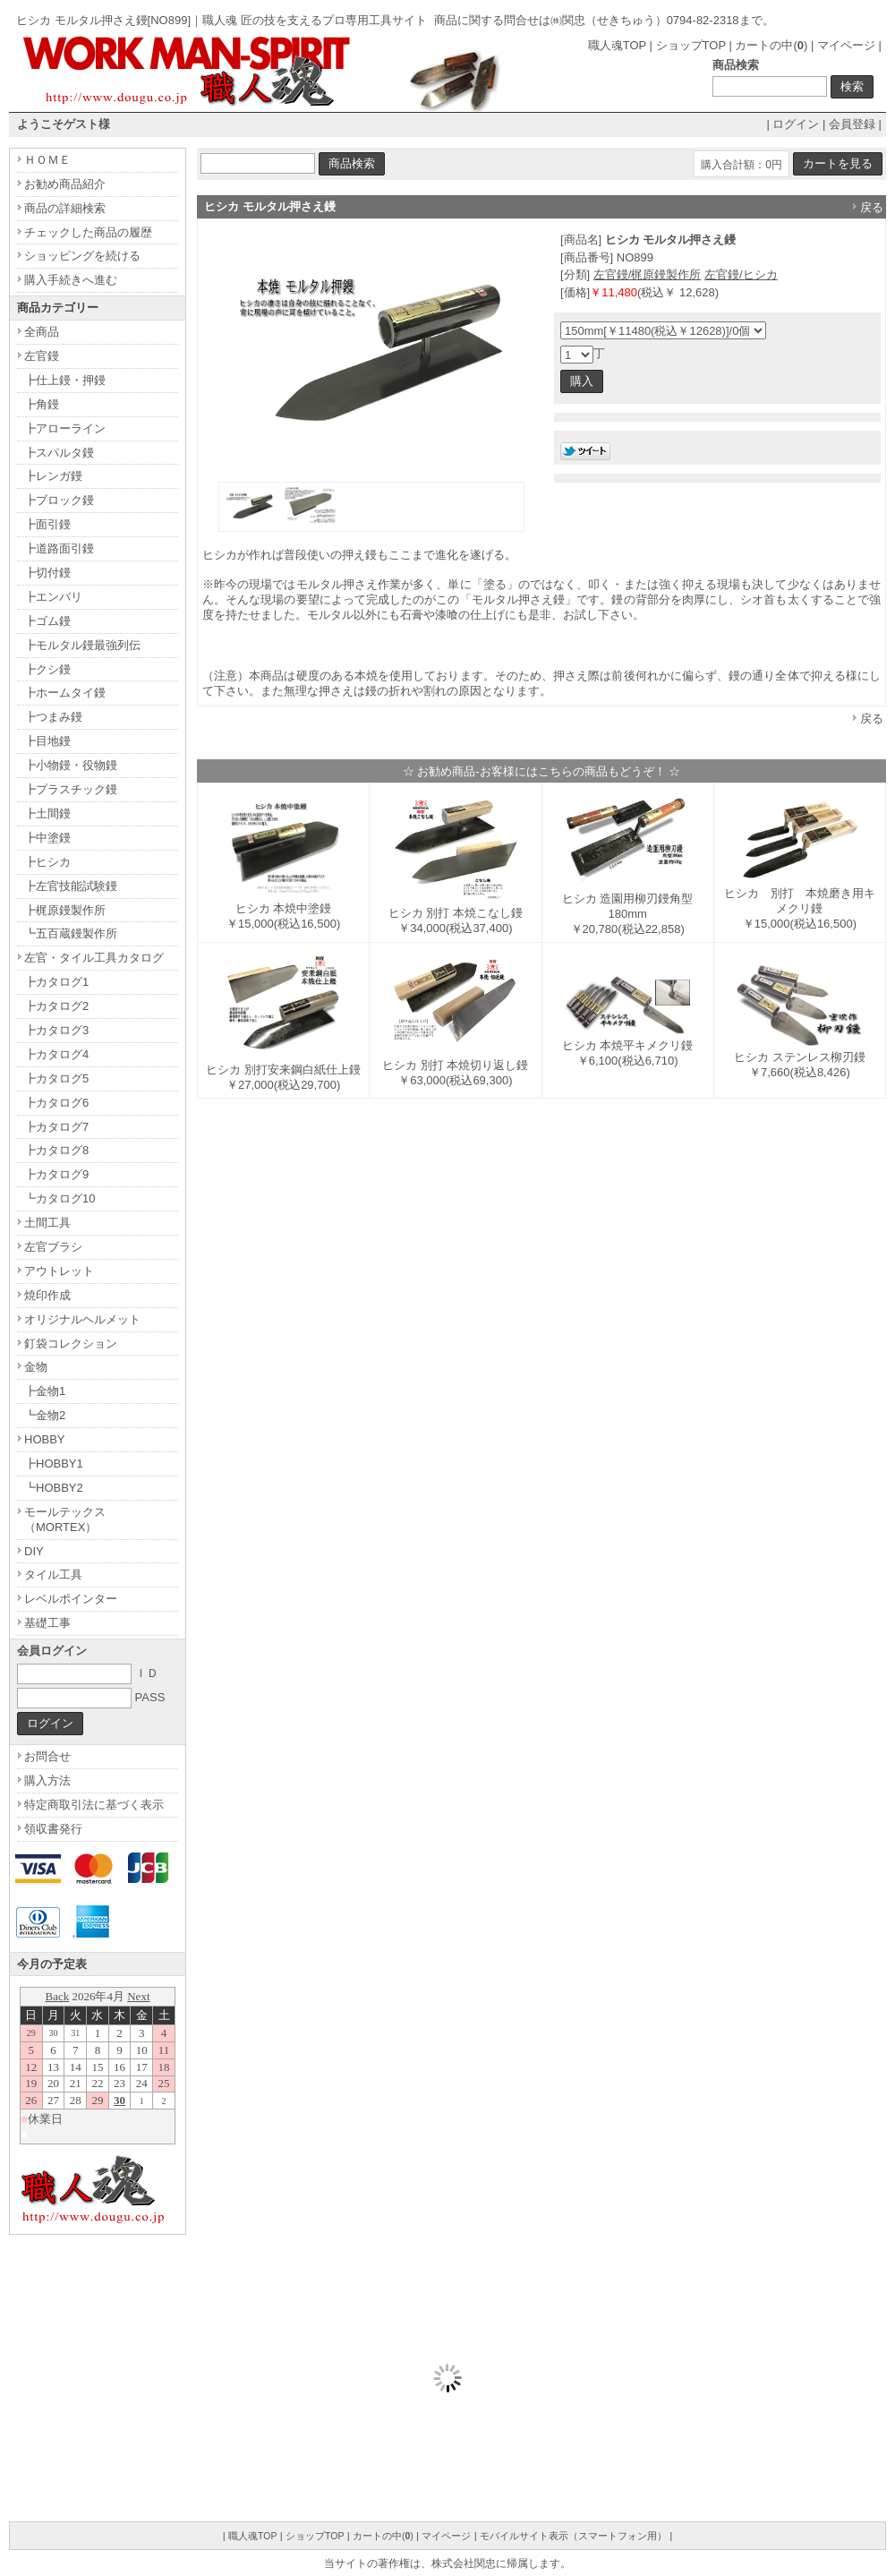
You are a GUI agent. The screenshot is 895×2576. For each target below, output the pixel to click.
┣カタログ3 (56, 1030)
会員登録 (852, 124)
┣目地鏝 (47, 741)
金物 (35, 1367)
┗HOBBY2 (53, 1487)
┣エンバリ (53, 596)
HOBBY (44, 1439)
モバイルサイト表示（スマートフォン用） (573, 2535)
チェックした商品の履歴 (88, 232)
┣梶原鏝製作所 (65, 910)
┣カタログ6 (56, 1102)
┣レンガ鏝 (53, 476)
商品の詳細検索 (65, 208)
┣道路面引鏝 (59, 548)
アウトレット (59, 1271)
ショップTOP (691, 45)
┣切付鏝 (47, 572)
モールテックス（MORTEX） (65, 1519)
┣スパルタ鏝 (59, 452)
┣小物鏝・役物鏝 (70, 765)
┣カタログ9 (56, 1174)
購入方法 (47, 1780)
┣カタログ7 (56, 1127)
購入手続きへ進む (70, 280)
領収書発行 (53, 1829)
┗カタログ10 (59, 1198)
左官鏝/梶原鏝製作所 (647, 274)
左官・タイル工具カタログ (94, 957)
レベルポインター (70, 1598)
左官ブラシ (53, 1247)
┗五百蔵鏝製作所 (70, 933)
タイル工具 (53, 1574)
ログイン (795, 124)
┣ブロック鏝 (59, 500)
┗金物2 (44, 1415)
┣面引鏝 (47, 524)
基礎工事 (47, 1623)
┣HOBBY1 (53, 1463)
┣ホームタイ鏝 (65, 692)
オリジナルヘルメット (82, 1319)
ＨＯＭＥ (47, 160)
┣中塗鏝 (47, 837)
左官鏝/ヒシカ (741, 274)
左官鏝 (41, 356)
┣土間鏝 (47, 813)
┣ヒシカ (47, 862)
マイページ (846, 45)
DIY (34, 1551)
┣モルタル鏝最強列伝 (82, 645)
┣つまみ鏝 (53, 716)
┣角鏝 (41, 404)
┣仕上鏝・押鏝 (65, 380)
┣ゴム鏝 (47, 621)
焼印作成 (47, 1295)
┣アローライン (65, 428)
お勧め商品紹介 (65, 184)
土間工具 (47, 1222)
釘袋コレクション (70, 1343)
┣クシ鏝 (47, 669)
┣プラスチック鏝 (70, 789)
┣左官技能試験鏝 (70, 886)
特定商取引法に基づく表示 (94, 1804)
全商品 (41, 331)
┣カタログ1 (56, 981)
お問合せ (47, 1756)
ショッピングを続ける (82, 255)
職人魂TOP (617, 45)
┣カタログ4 (56, 1054)
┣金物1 (44, 1391)
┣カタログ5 (56, 1078)
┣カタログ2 (56, 1006)
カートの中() (771, 45)
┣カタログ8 (56, 1150)
